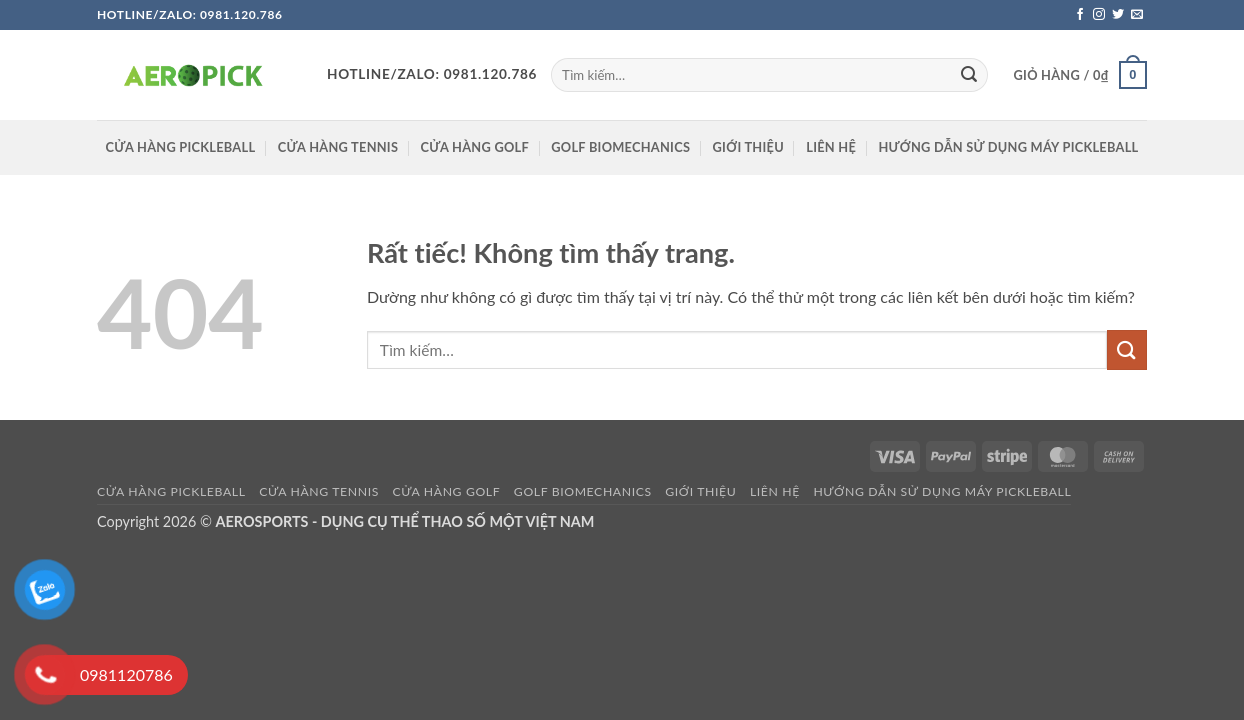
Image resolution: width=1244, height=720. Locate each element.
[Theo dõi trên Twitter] (1118, 15)
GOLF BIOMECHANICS (620, 147)
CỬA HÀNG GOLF (475, 147)
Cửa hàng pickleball (181, 147)
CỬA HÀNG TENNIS (338, 147)
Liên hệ (831, 147)
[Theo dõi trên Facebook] (1080, 15)
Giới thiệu (748, 147)
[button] (1080, 75)
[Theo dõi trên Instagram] (1099, 15)
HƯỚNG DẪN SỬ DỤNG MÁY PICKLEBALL (1008, 147)
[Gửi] (969, 75)
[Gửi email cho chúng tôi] (1137, 15)
